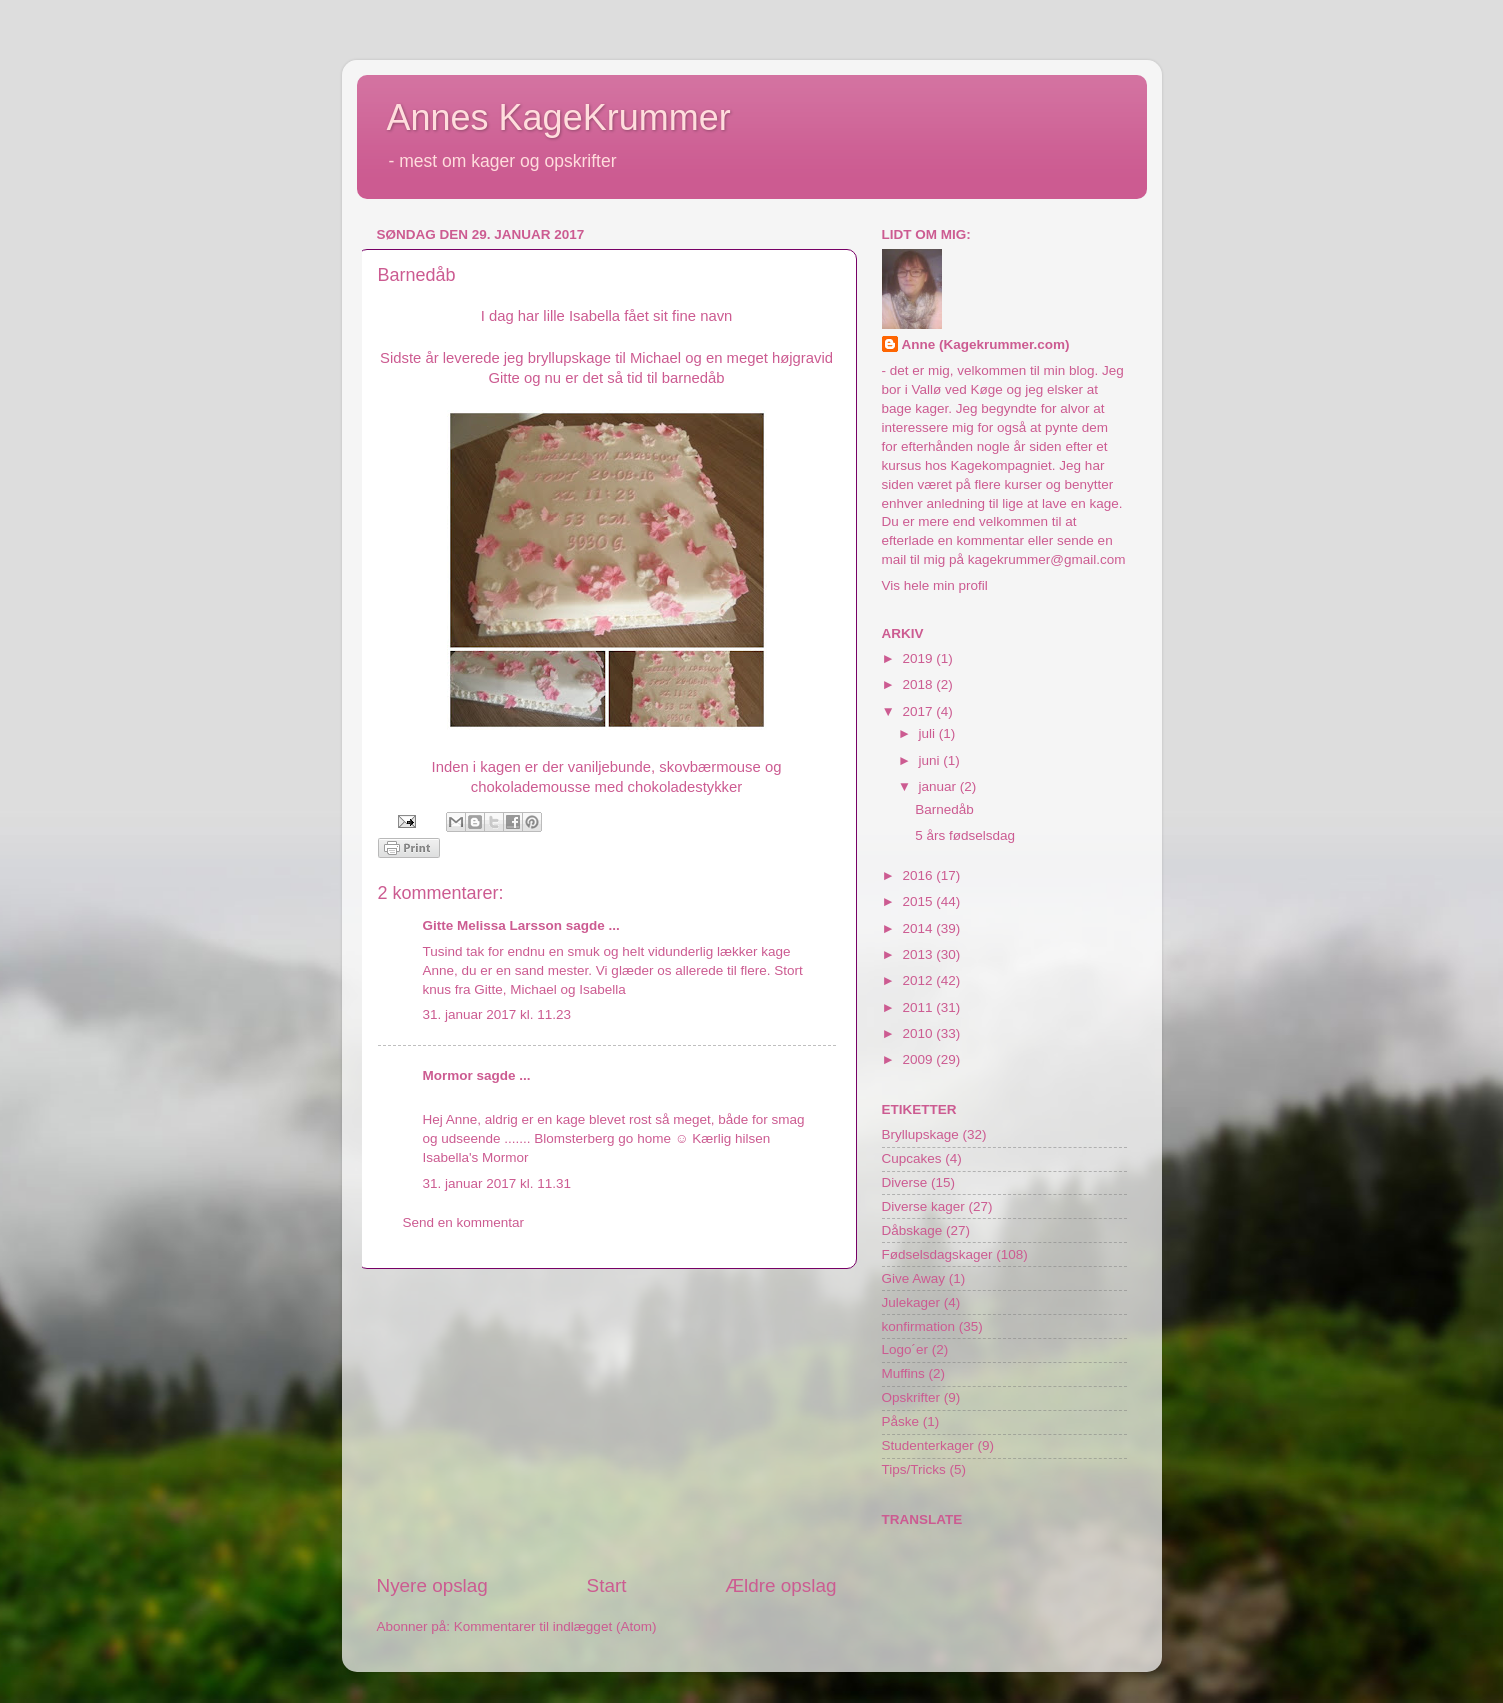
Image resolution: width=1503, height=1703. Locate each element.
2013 (919, 954)
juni (931, 760)
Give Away (914, 1278)
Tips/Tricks (914, 1469)
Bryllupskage (920, 1134)
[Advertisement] (607, 1421)
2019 (919, 658)
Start (607, 1585)
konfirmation (919, 1326)
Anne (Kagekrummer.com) (986, 344)
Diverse (905, 1182)
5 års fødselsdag (965, 835)
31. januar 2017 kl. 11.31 (497, 1183)
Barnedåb (944, 809)
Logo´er (905, 1349)
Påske (901, 1421)
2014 (919, 928)
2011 (919, 1007)
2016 (919, 875)
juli (929, 733)
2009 (919, 1059)
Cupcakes (912, 1158)
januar (939, 786)
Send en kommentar (464, 1222)
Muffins (903, 1373)
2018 (919, 684)
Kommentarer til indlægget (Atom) (555, 1626)
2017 (919, 711)
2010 (919, 1033)
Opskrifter (911, 1397)
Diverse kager (923, 1206)
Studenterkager (928, 1445)
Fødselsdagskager (937, 1254)
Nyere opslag (432, 1585)
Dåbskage (912, 1230)
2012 (919, 980)
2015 (919, 901)
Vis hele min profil (935, 585)
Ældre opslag (780, 1585)
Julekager (911, 1302)
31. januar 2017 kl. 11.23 (497, 1014)
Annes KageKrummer (559, 117)
